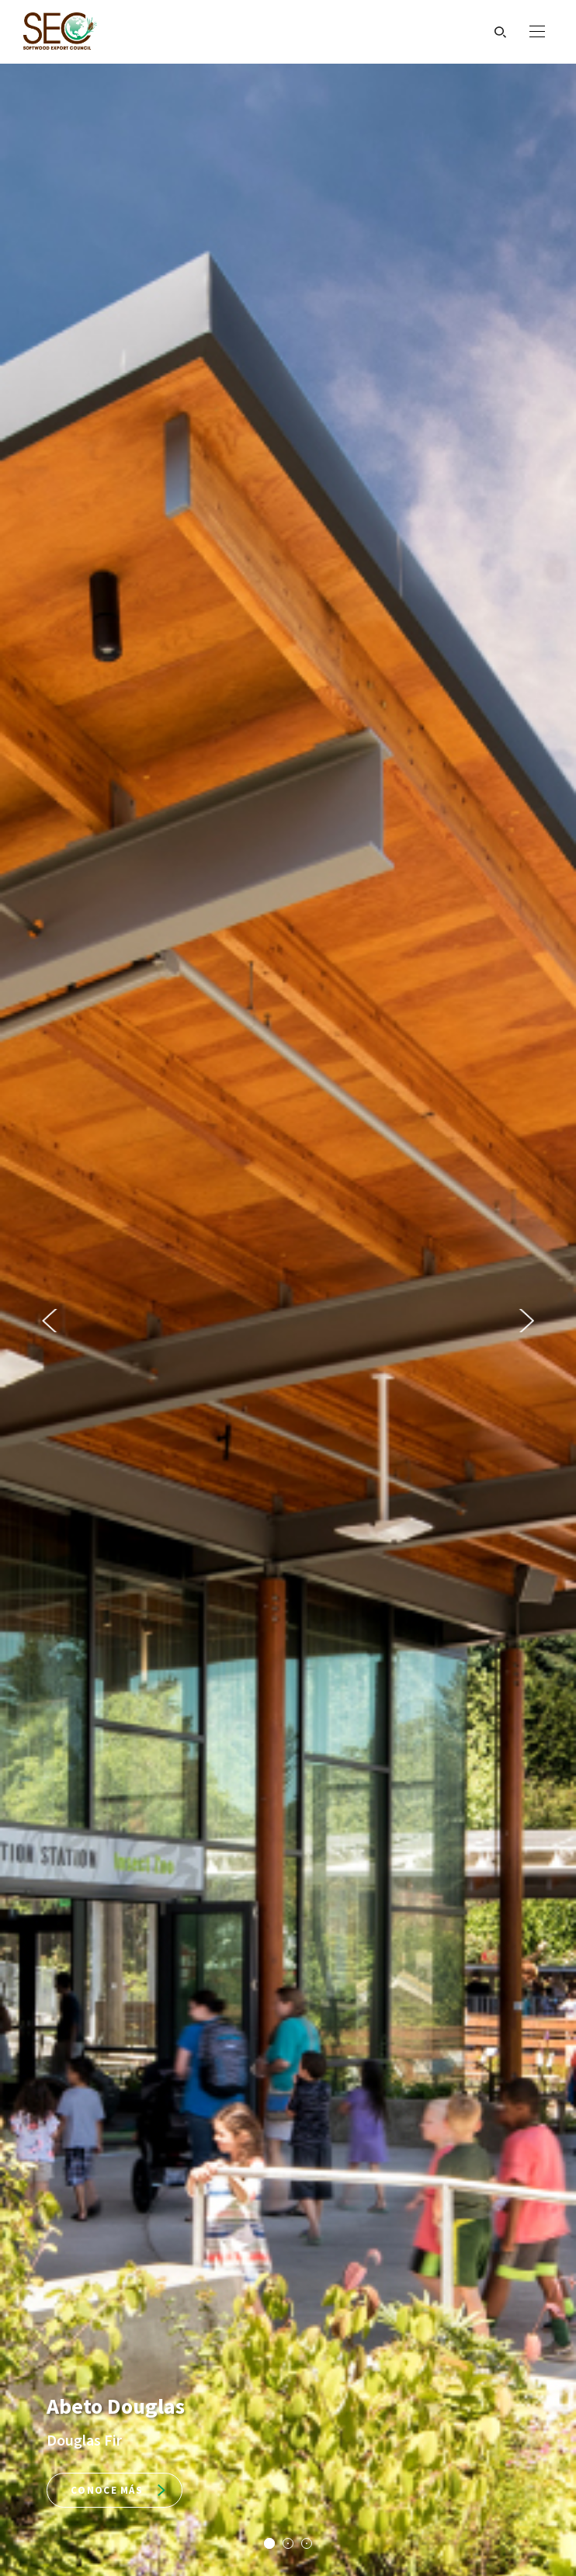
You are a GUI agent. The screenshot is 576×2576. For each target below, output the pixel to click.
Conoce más (118, 2490)
